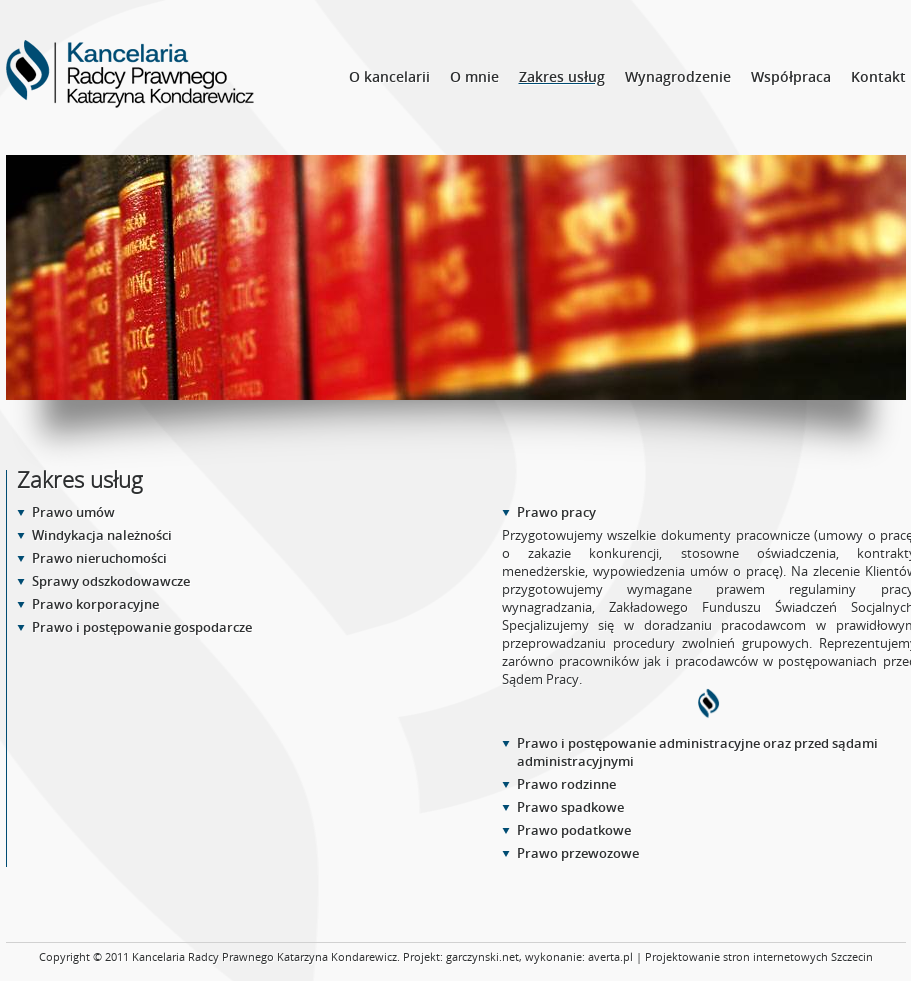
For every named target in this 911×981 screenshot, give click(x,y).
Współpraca (791, 76)
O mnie (474, 76)
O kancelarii (389, 76)
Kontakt (878, 76)
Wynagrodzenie (678, 76)
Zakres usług (562, 76)
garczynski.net (482, 956)
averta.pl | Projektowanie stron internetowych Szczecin (730, 956)
